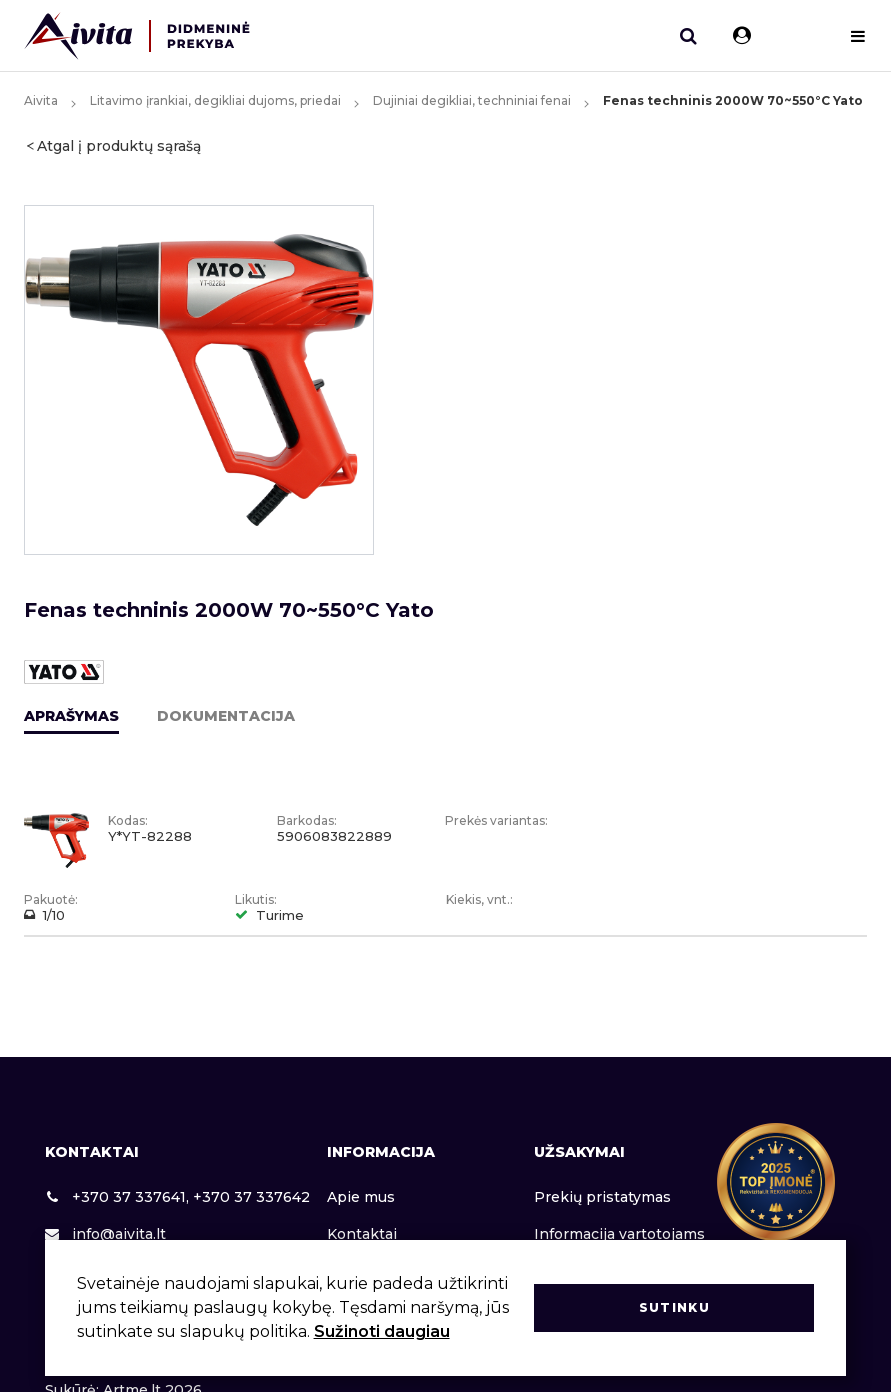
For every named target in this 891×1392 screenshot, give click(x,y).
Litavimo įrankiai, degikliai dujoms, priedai (215, 100)
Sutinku (674, 1307)
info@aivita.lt (105, 1234)
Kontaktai (362, 1234)
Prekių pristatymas (602, 1197)
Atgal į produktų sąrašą (119, 146)
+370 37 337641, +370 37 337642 (177, 1197)
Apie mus (361, 1197)
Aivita (41, 100)
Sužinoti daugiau (382, 1331)
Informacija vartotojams (619, 1234)
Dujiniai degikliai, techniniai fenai (472, 100)
